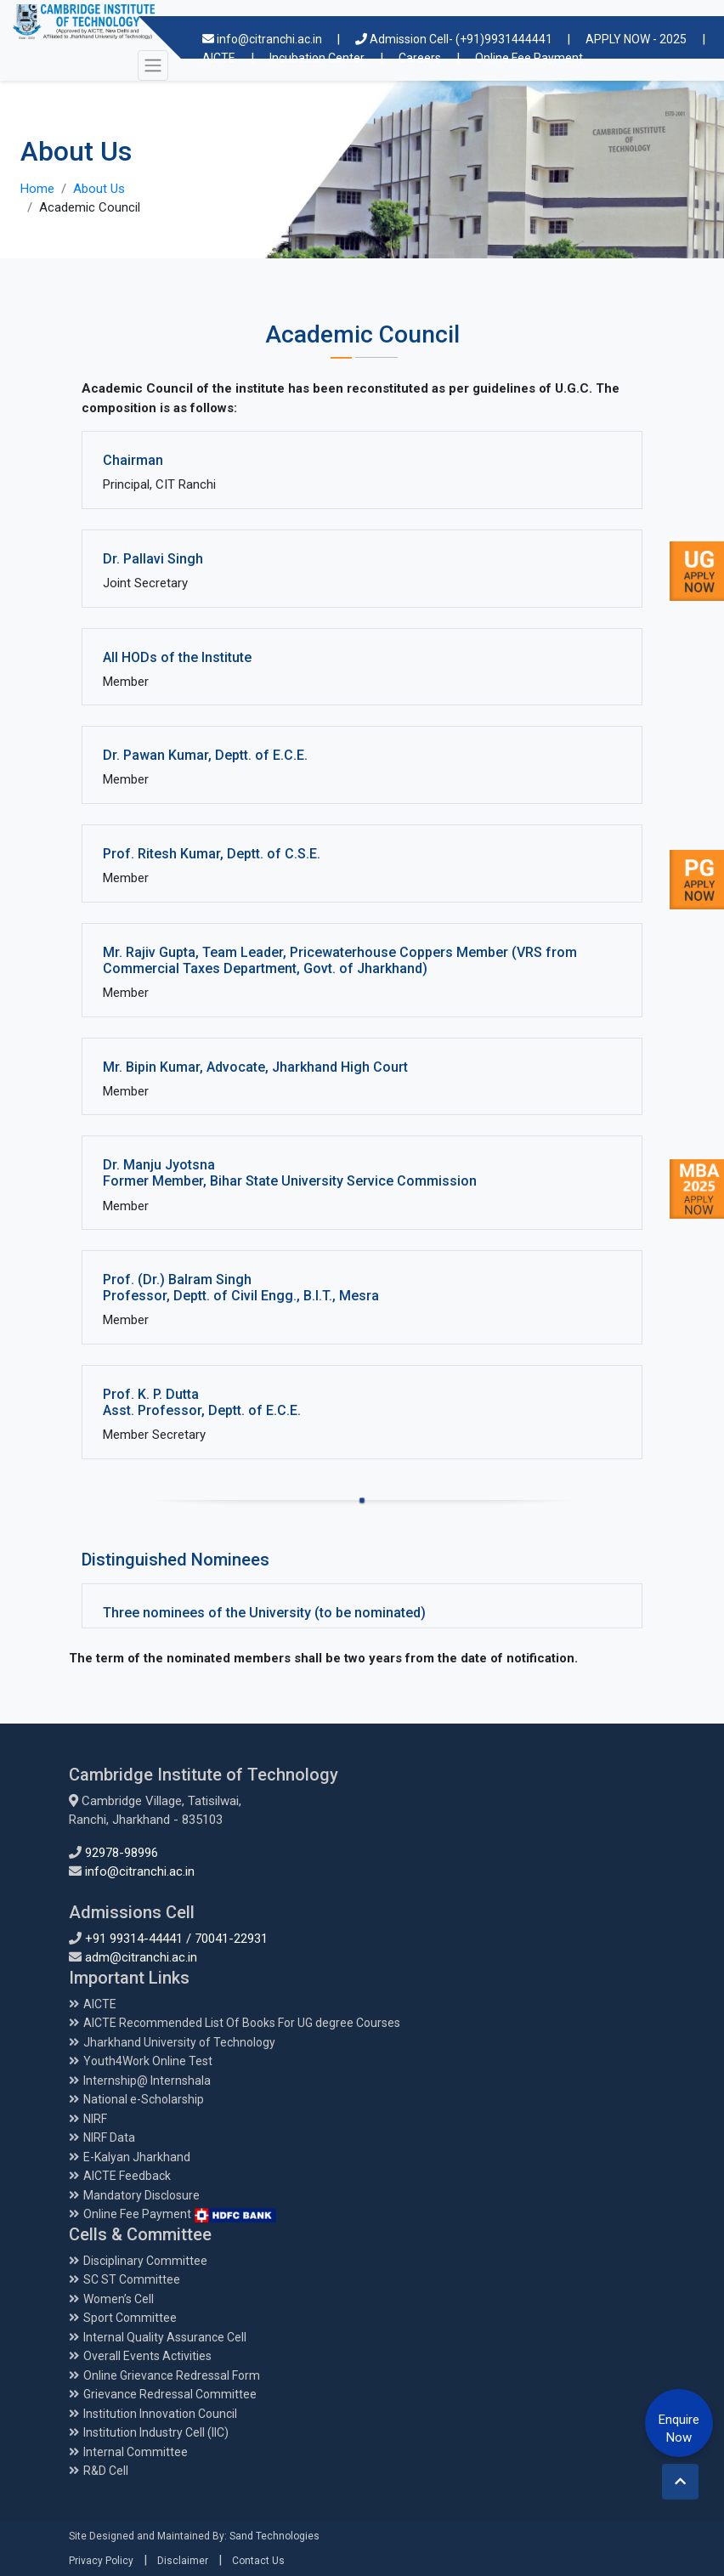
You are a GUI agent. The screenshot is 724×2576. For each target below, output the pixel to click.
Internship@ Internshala (147, 2080)
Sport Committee (130, 2317)
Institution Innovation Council (160, 2413)
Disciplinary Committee (145, 2260)
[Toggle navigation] (153, 65)
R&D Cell (105, 2470)
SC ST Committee (131, 2279)
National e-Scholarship (143, 2099)
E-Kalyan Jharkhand (136, 2157)
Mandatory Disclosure (141, 2195)
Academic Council (89, 207)
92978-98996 (121, 1852)
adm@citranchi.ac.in (141, 1957)
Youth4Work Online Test (147, 2061)
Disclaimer (182, 2561)
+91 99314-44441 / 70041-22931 (176, 1938)
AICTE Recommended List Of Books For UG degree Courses (241, 2023)
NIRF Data (109, 2137)
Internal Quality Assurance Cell (164, 2337)
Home (37, 188)
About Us (99, 188)
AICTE (99, 2004)
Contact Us (258, 2561)
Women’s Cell (118, 2299)
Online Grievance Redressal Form (171, 2375)
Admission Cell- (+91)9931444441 (455, 39)
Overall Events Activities (147, 2356)
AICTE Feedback (127, 2176)
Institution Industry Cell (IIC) (156, 2432)
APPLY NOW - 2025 (636, 39)
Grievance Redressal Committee (170, 2394)
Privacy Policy (101, 2561)
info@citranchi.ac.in (263, 39)
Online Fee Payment (180, 2214)
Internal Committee (135, 2452)
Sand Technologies (274, 2536)
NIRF (95, 2119)
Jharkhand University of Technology (179, 2042)
